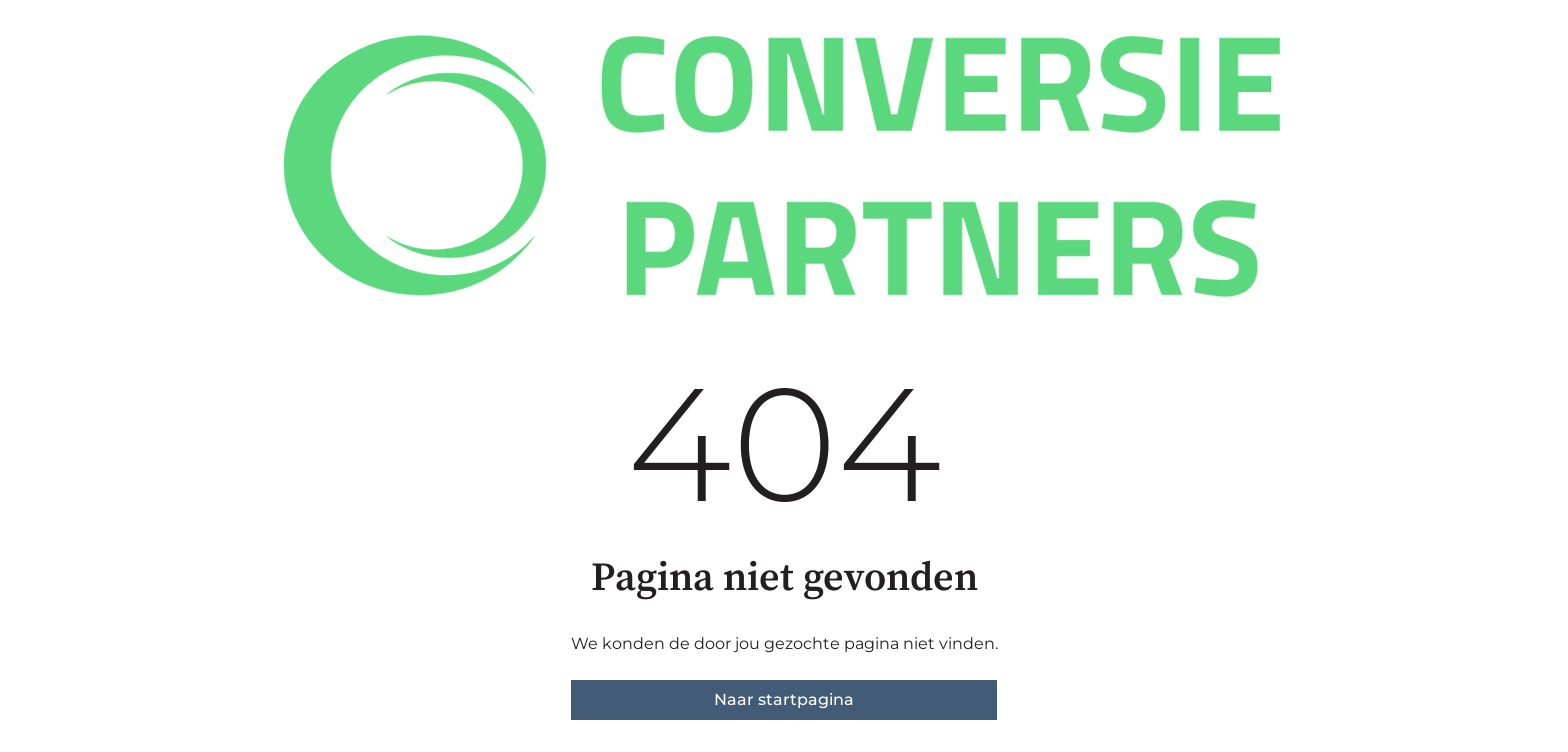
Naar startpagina (784, 699)
